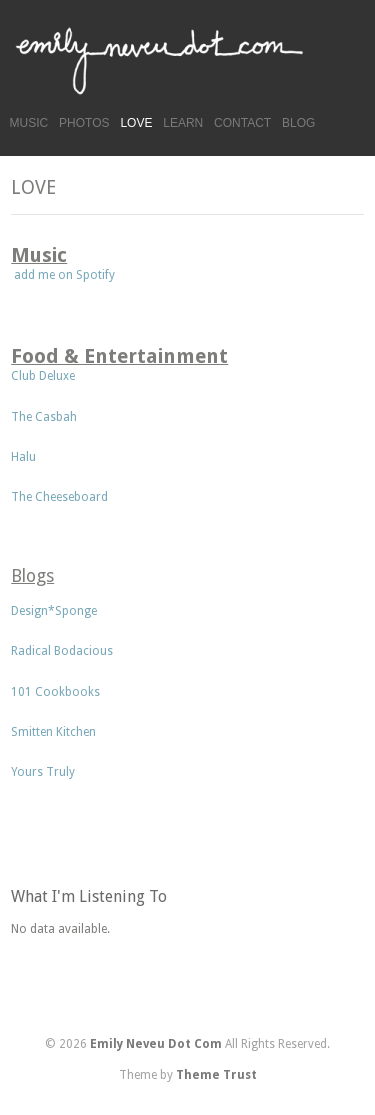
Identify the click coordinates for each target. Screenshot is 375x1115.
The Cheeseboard (61, 497)
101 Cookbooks (55, 692)
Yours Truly (43, 772)
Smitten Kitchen (55, 732)
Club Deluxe (43, 376)
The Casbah (44, 417)
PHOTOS (84, 123)
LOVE (136, 123)
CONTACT (242, 123)
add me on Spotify (63, 275)
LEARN (183, 123)
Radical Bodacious (62, 651)
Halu (23, 457)
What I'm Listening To (89, 896)
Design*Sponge (54, 611)
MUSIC (29, 123)
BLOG (298, 123)
